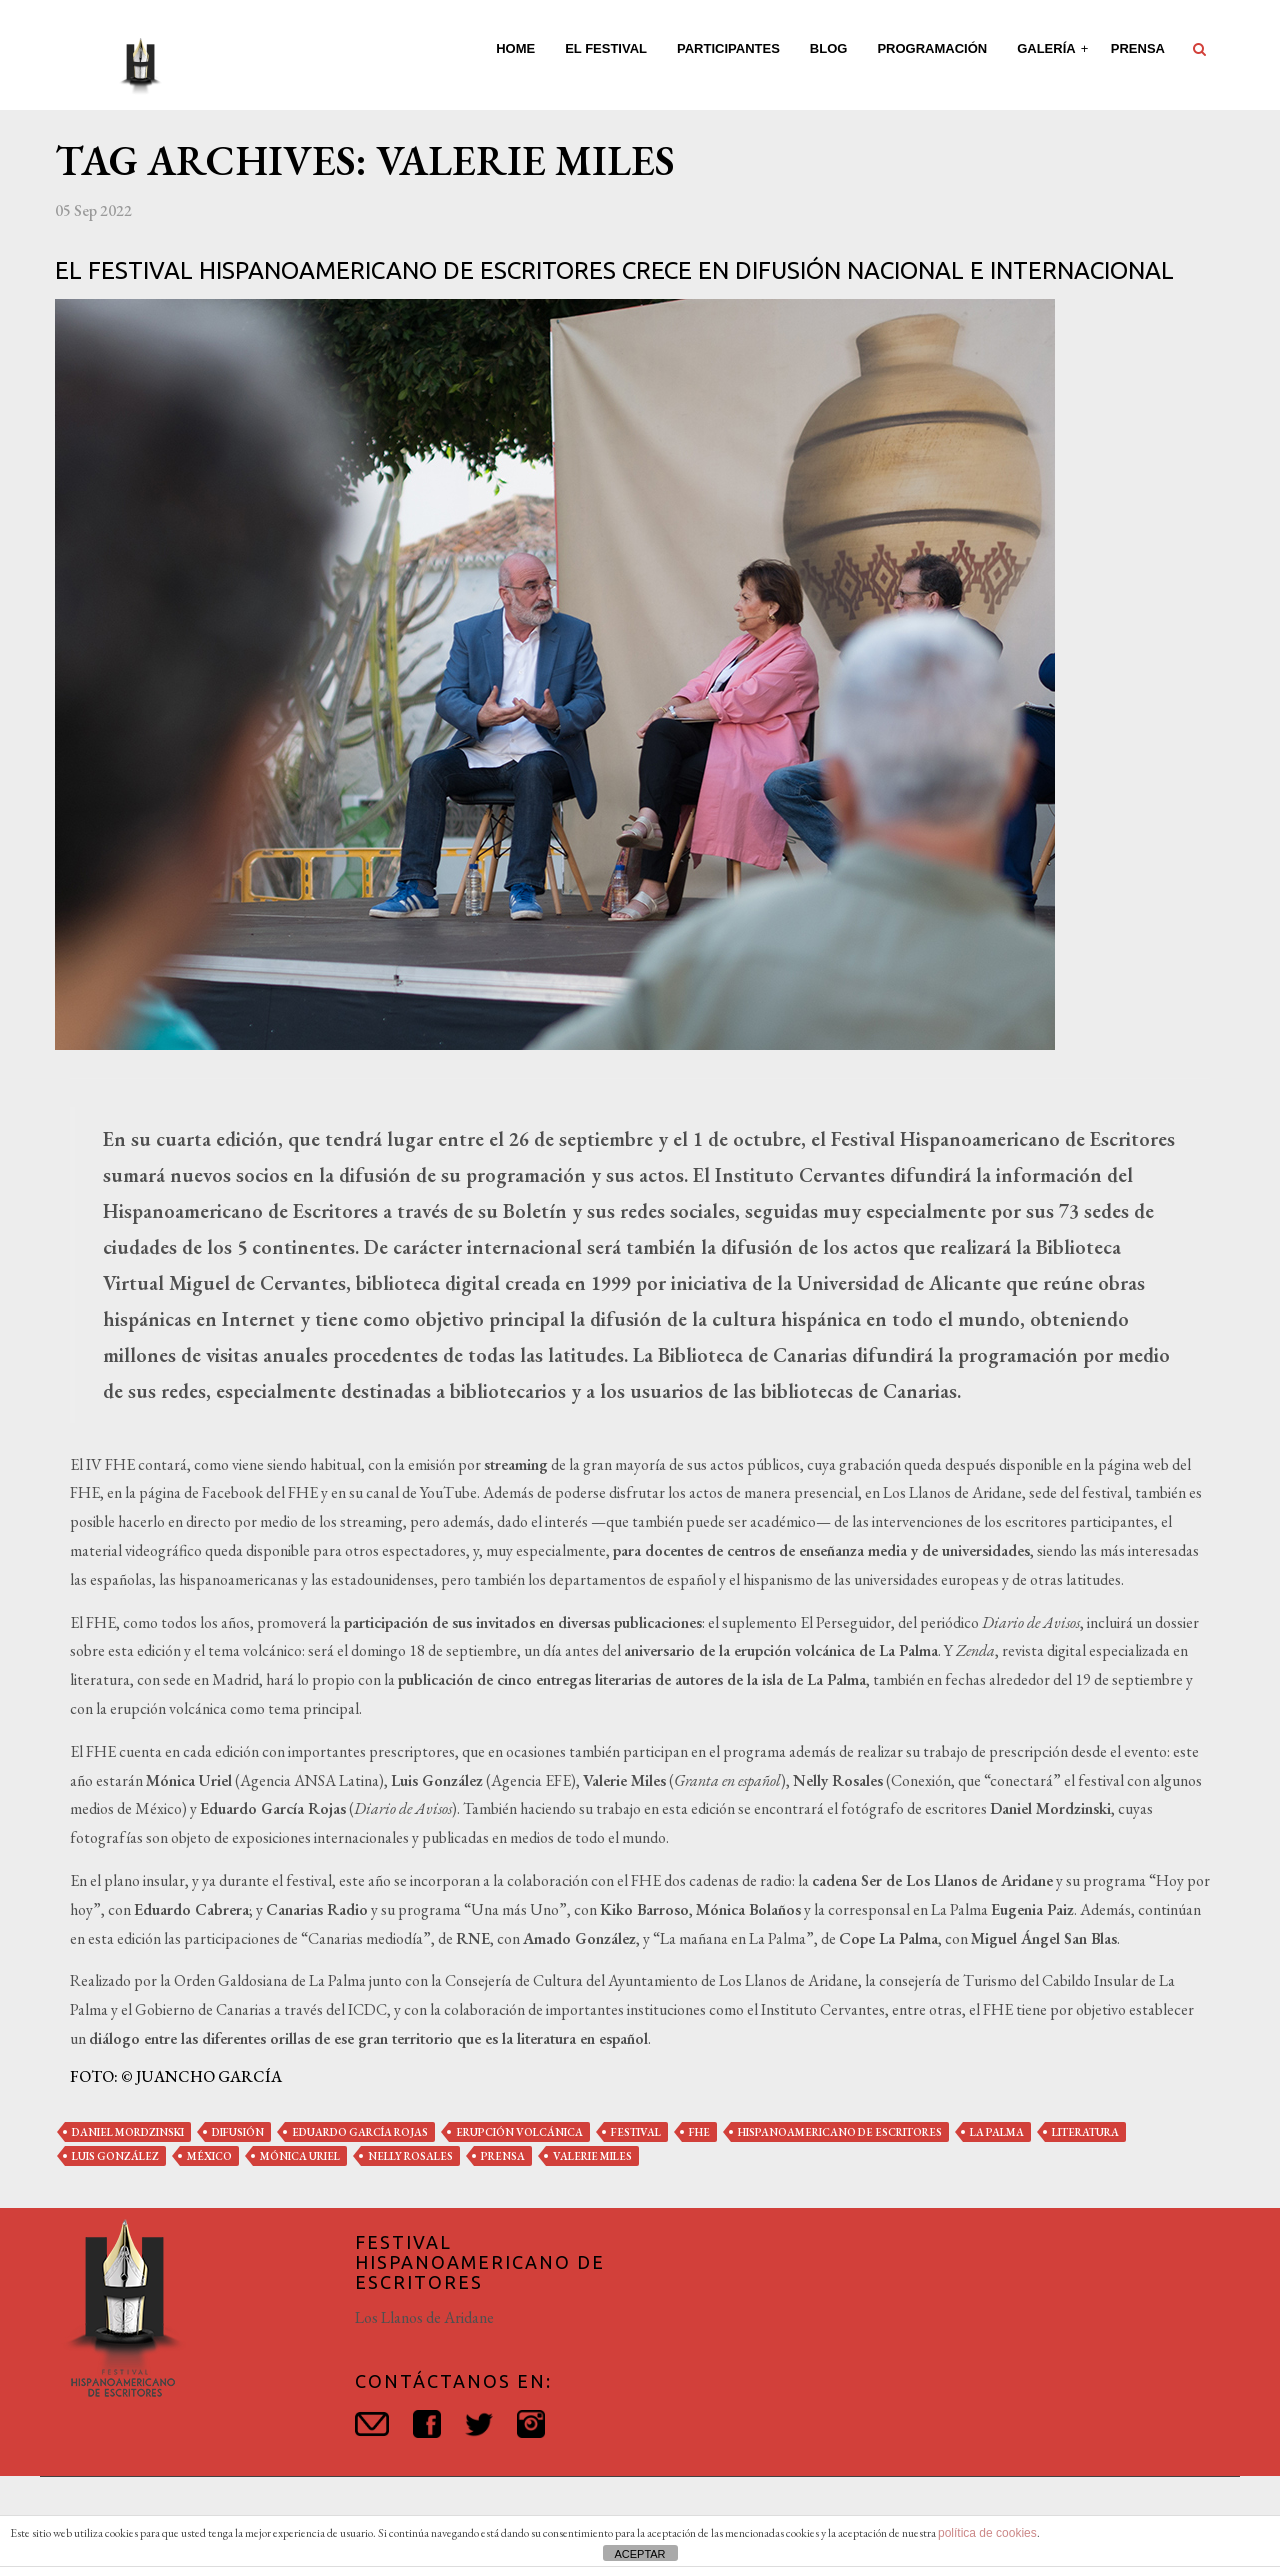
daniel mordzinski (128, 2132)
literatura (1085, 2132)
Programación (932, 48)
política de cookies (987, 2533)
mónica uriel (300, 2156)
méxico (209, 2156)
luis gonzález (115, 2156)
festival (636, 2132)
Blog (829, 48)
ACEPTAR (639, 2554)
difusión (238, 2132)
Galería (1048, 48)
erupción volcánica (519, 2132)
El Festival (606, 48)
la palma (997, 2132)
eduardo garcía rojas (360, 2132)
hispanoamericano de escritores (840, 2132)
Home (515, 48)
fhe (699, 2132)
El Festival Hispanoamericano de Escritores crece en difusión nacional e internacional (614, 270)
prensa (503, 2156)
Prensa (1138, 48)
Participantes (728, 48)
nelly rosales (410, 2156)
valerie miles (592, 2156)
